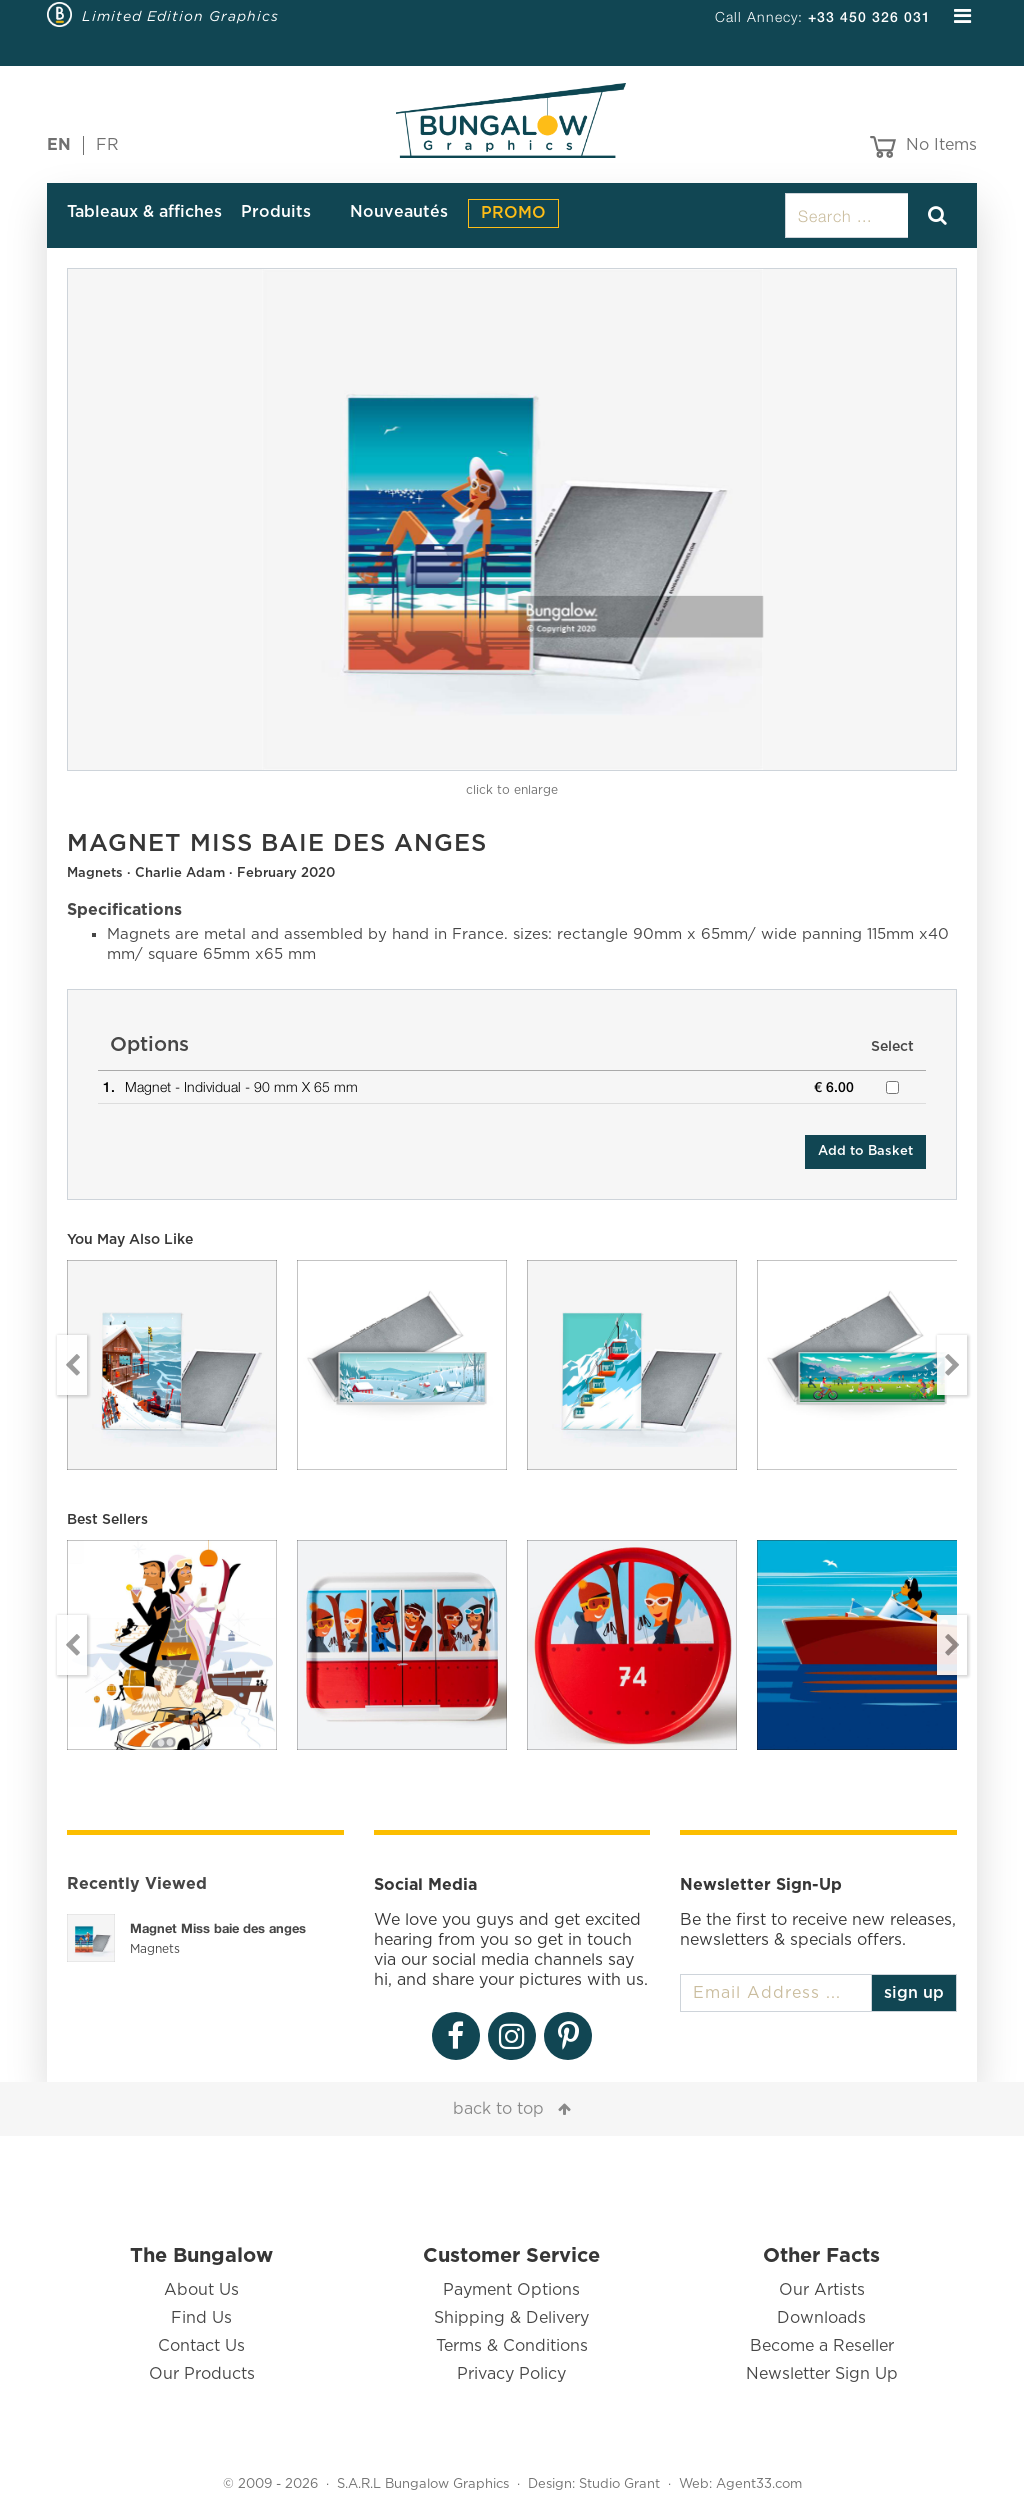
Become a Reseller (822, 2346)
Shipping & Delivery (511, 2318)
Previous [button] (72, 1365)
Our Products (202, 2374)
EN (59, 145)
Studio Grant (619, 2484)
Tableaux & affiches (144, 212)
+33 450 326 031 (869, 16)
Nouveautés (399, 212)
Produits (276, 212)
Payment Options (511, 2290)
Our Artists (822, 2290)
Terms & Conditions (512, 2346)
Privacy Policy (511, 2374)
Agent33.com (759, 2484)
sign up (914, 1993)
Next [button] (952, 1365)
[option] (512, 519)
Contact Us (201, 2346)
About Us (201, 2290)
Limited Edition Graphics (180, 16)
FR (107, 145)
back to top (498, 2109)
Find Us (201, 2318)
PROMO (513, 213)
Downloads (821, 2318)
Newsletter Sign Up (822, 2374)
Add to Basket (865, 1151)
